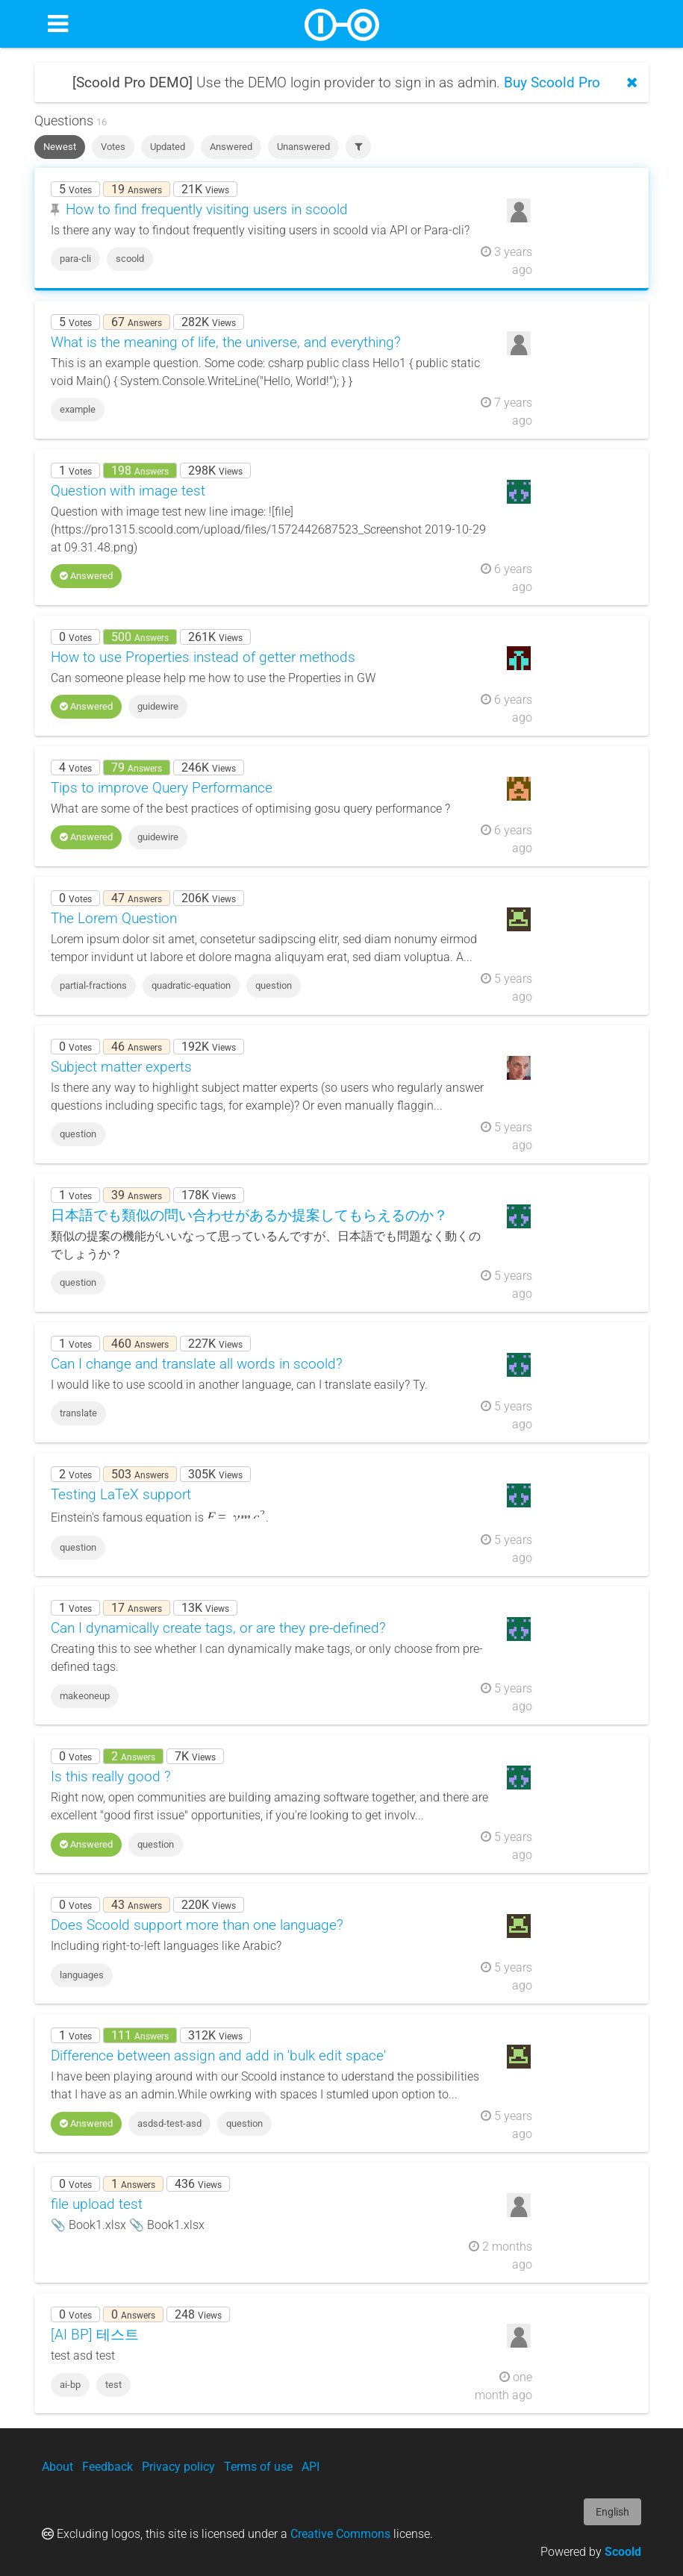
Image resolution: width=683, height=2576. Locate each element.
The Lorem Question (114, 918)
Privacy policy (178, 2467)
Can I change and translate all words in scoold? (197, 1363)
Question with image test (128, 490)
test (113, 2384)
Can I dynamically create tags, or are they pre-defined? (218, 1627)
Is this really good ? (111, 1776)
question (273, 985)
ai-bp (70, 2384)
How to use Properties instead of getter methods (203, 657)
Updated (167, 146)
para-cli (75, 258)
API (310, 2467)
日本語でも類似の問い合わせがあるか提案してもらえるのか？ (249, 1215)
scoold (130, 258)
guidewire (157, 706)
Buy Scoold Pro (552, 82)
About (57, 2467)
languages (82, 1975)
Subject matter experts (121, 1066)
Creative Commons (340, 2534)
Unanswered (303, 146)
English (612, 2512)
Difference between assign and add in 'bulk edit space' (218, 2055)
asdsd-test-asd (169, 2123)
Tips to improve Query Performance (161, 787)
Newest (59, 146)
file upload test (97, 2204)
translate (78, 1413)
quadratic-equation (191, 985)
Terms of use (258, 2467)
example (78, 409)
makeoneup (85, 1695)
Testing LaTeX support (121, 1494)
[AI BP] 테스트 (95, 2334)
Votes (113, 146)
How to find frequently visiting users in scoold (207, 209)
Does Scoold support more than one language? (197, 1924)
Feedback (107, 2467)
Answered (231, 146)
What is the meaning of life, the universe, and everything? (226, 342)
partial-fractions (93, 985)
